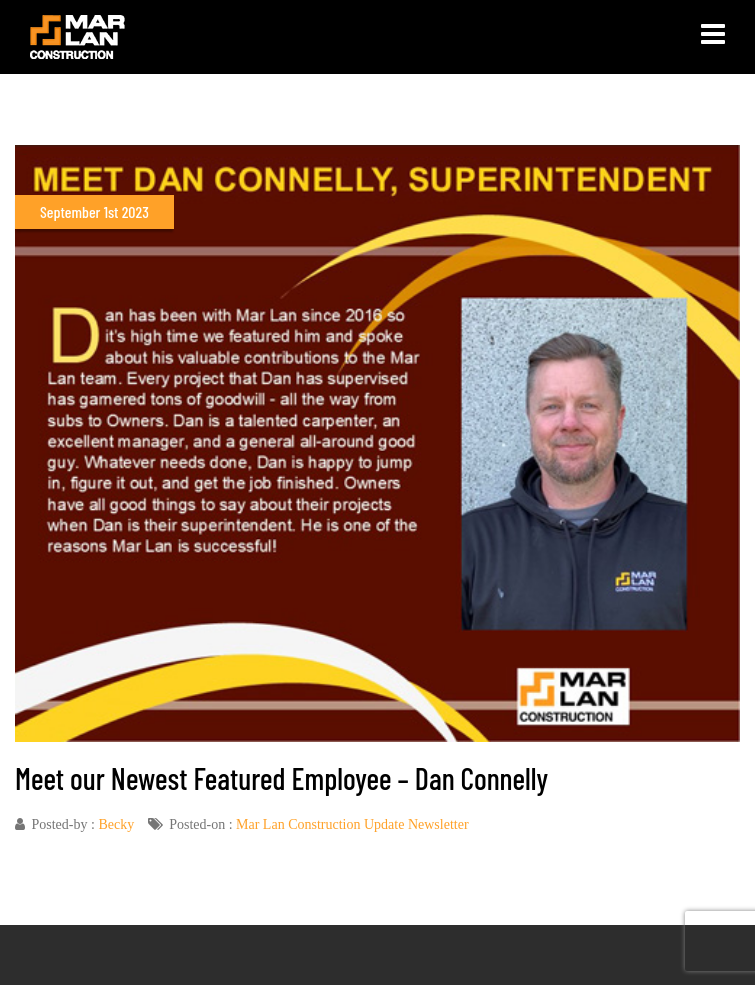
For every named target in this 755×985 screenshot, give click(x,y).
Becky (116, 824)
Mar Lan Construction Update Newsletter (352, 824)
